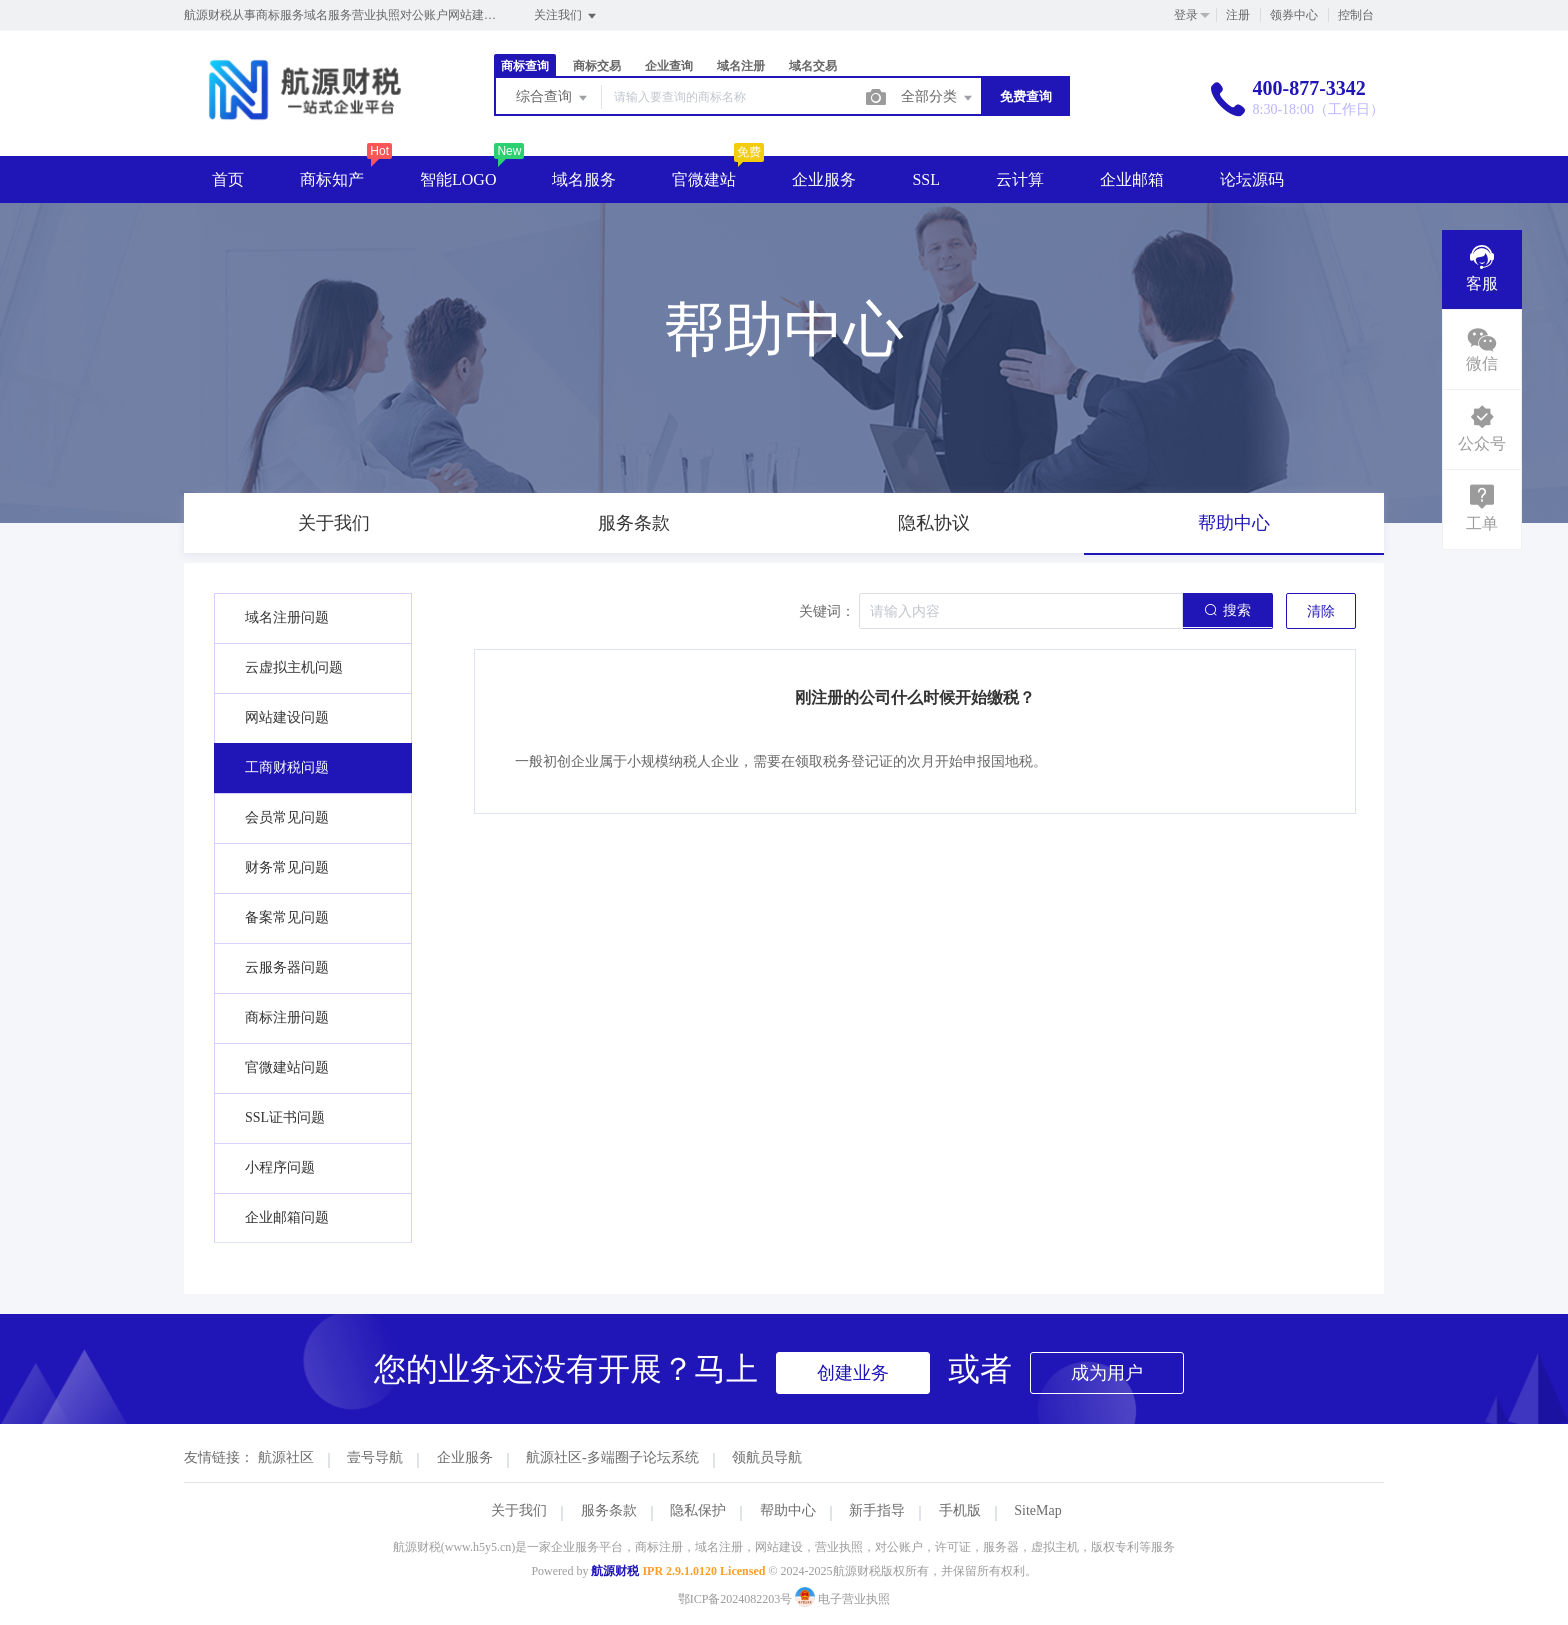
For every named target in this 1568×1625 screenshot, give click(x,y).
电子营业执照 (842, 1599)
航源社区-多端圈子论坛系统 (612, 1457)
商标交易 (597, 66)
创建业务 (853, 1373)
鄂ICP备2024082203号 (735, 1599)
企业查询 (669, 66)
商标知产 (332, 179)
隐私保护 (698, 1510)
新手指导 (877, 1510)
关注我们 (566, 16)
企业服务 (824, 179)
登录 (1186, 15)
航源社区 (286, 1457)
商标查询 (525, 66)
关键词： (827, 611)
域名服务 (584, 179)
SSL (926, 179)
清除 (1321, 611)
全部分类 (938, 98)
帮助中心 (788, 1510)
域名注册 (741, 66)
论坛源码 (1252, 179)
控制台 (1356, 15)
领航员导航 (767, 1457)
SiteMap (1037, 1510)
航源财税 (615, 1571)
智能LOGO (458, 179)
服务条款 (609, 1510)
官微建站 (704, 179)
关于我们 (519, 1510)
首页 (228, 179)
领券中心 (1294, 15)
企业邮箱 (1132, 179)
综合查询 (553, 98)
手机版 (960, 1510)
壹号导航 (375, 1457)
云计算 (1020, 179)
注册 (1238, 15)
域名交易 (813, 66)
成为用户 (1107, 1373)
